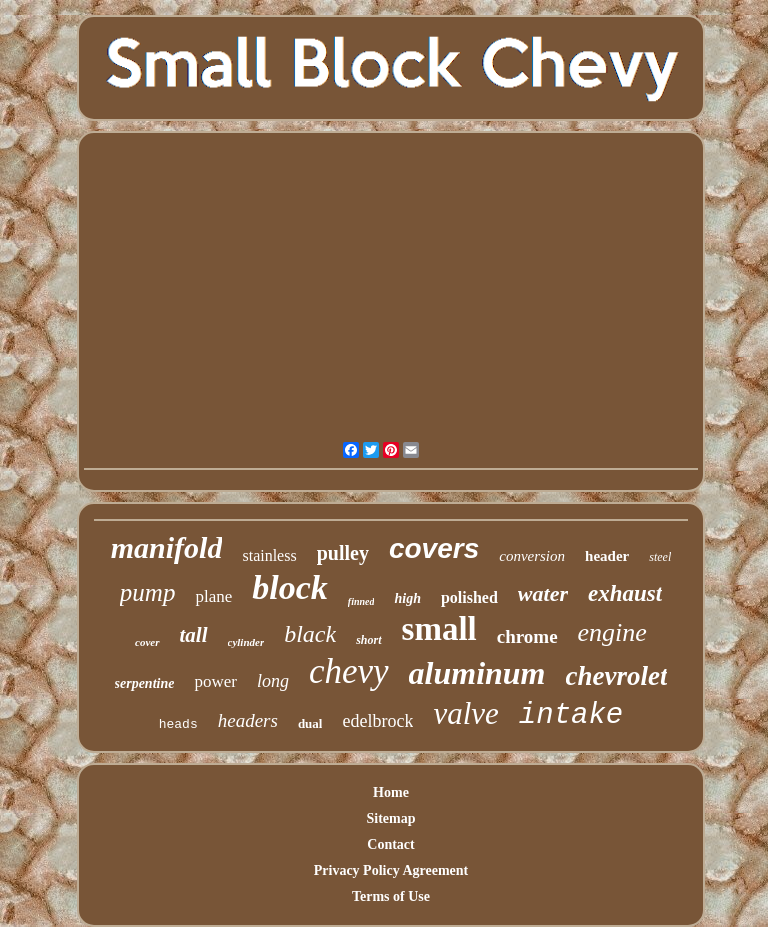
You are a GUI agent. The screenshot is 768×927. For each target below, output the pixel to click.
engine (612, 632)
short (368, 640)
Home (391, 792)
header (607, 556)
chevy (349, 671)
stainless (269, 555)
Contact (390, 844)
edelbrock (377, 721)
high (407, 598)
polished (469, 597)
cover (147, 642)
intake (571, 715)
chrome (527, 636)
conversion (532, 556)
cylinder (246, 642)
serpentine (145, 683)
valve (465, 713)
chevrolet (617, 676)
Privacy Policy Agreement (391, 870)
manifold (167, 547)
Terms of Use (391, 896)
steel (660, 557)
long (273, 681)
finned (361, 601)
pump (148, 592)
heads (178, 724)
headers (248, 720)
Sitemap (390, 818)
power (215, 681)
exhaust (625, 593)
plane (213, 596)
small (439, 629)
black (310, 634)
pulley (343, 553)
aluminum (477, 673)
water (543, 593)
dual (310, 723)
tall (194, 635)
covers (434, 548)
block (290, 587)
